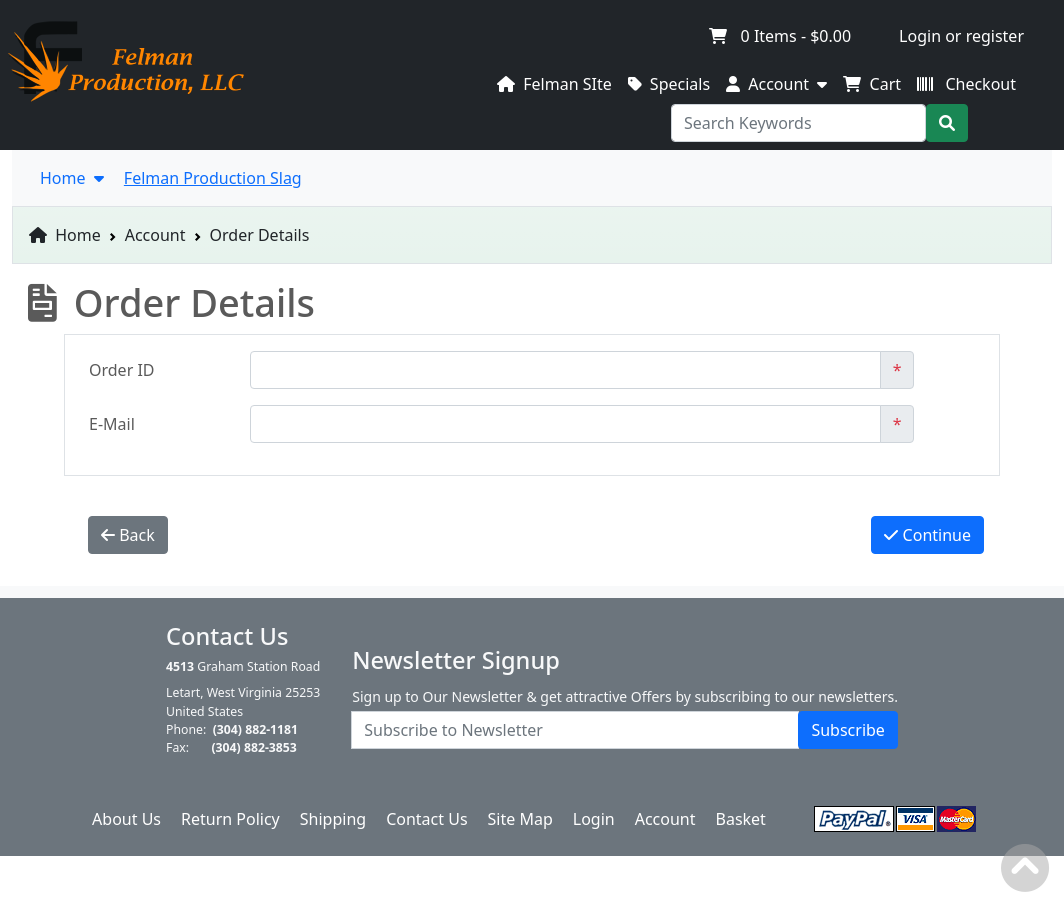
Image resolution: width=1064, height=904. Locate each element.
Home (65, 235)
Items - (779, 36)
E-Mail (112, 424)
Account (155, 235)
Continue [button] (927, 535)
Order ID (122, 370)
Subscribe (847, 730)
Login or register (961, 36)
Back (128, 535)
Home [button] (72, 178)
